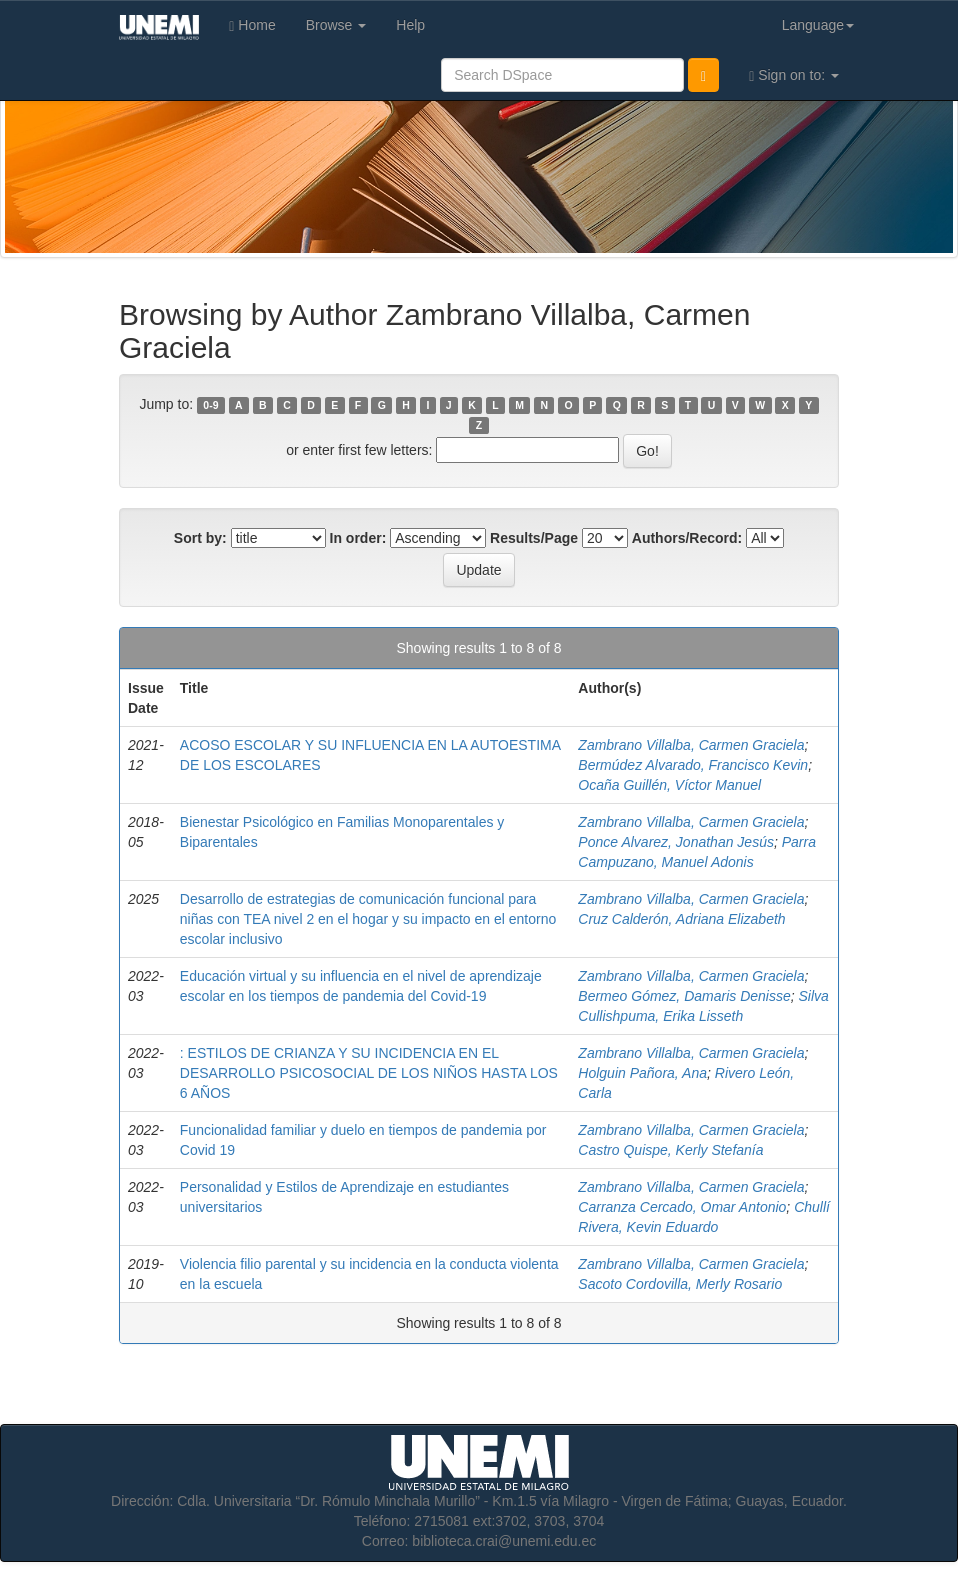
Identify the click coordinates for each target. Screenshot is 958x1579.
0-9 (210, 405)
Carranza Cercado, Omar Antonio (682, 1207)
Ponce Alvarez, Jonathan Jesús (676, 842)
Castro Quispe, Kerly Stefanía (670, 1150)
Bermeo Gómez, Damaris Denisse (684, 996)
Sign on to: (794, 75)
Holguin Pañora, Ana (642, 1073)
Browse (336, 25)
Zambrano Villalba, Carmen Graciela (691, 745)
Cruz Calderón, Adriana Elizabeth (681, 919)
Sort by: (200, 538)
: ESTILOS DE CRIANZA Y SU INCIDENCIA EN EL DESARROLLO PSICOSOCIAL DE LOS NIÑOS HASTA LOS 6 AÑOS (369, 1073)
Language (818, 25)
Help (410, 25)
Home (252, 25)
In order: (358, 538)
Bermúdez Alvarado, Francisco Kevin (693, 765)
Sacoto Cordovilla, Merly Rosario (680, 1284)
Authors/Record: (687, 538)
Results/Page (534, 538)
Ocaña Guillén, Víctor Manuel (669, 785)
